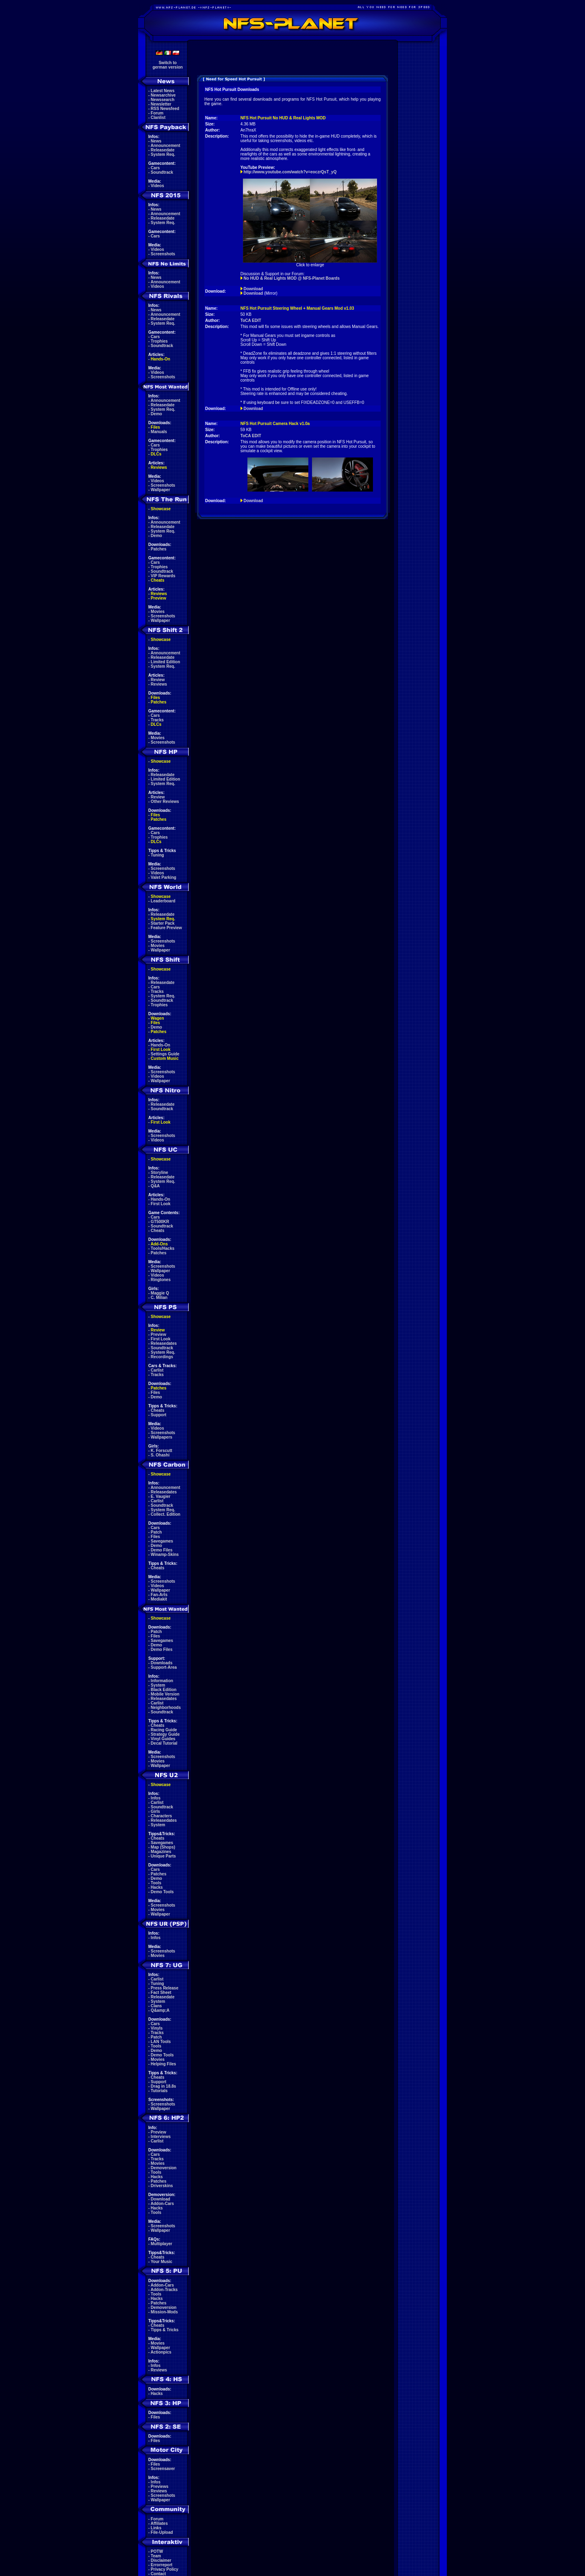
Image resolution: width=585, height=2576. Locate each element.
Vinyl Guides (163, 1739)
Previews (159, 2486)
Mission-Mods (164, 2312)
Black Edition (163, 1689)
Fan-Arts (159, 1594)
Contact (158, 2574)
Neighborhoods (166, 1707)
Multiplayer (161, 2244)
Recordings (162, 1357)
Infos (155, 1798)
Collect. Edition (165, 1514)
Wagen (157, 1018)
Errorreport (161, 2565)
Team (156, 2556)
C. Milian (159, 1297)
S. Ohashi (160, 1455)
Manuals (159, 431)
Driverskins (162, 2185)
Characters (161, 1816)
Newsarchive (163, 95)
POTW (157, 2551)
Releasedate (162, 150)
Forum (157, 113)
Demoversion (163, 2168)
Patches (158, 549)
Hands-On (160, 359)
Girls (155, 1811)
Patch (156, 1532)
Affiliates (159, 2523)
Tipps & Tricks (164, 2330)
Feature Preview (166, 928)
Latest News (162, 90)
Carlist (157, 1370)
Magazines (161, 1851)
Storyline (159, 1172)
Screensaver (163, 2468)
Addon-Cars (162, 2203)
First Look (160, 1049)
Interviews (161, 2136)
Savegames (162, 1541)
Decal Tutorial (164, 1743)
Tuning (157, 855)
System (158, 1685)
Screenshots (163, 254)
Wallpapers (161, 1437)
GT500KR (160, 1221)
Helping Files (163, 2064)
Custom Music (164, 1058)
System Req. (163, 154)
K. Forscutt (161, 1450)
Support (158, 1415)
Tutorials (159, 2090)
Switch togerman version (167, 64)
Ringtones (161, 1279)
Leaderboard (163, 901)
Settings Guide (165, 1054)
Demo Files (161, 1550)
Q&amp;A (160, 2010)
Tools (156, 1883)
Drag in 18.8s (163, 2086)
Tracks (157, 720)
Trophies (159, 341)
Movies (158, 611)
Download (160, 2199)
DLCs (156, 454)
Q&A (155, 1186)
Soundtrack (162, 172)
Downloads (161, 1663)
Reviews (159, 467)
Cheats (157, 580)
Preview (158, 598)
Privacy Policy (164, 2569)
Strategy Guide (165, 1734)
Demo (156, 414)
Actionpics (161, 2352)
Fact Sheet (161, 1992)
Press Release (164, 1988)
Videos (157, 185)
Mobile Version (165, 1694)
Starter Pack (162, 923)
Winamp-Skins (165, 1554)
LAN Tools (161, 2041)
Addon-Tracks (164, 2289)
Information (162, 1680)
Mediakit (159, 1599)
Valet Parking (163, 877)
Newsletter (161, 104)
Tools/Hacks (162, 1248)
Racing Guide (164, 1730)
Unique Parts (163, 1856)
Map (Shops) (163, 1847)
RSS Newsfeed (165, 108)
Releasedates (164, 1343)
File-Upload (162, 2532)
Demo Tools (162, 1892)
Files (155, 427)
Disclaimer (161, 2560)
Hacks (156, 1887)
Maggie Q (160, 1293)
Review (158, 679)
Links (156, 2528)
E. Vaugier (160, 1496)
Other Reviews (165, 801)
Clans (156, 2006)
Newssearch (162, 99)
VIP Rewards (163, 576)
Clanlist (158, 117)
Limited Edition (165, 662)
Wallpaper (160, 490)
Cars (155, 168)
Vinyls (156, 2028)
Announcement (165, 145)
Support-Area (164, 1667)
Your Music (161, 2261)
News (156, 141)
